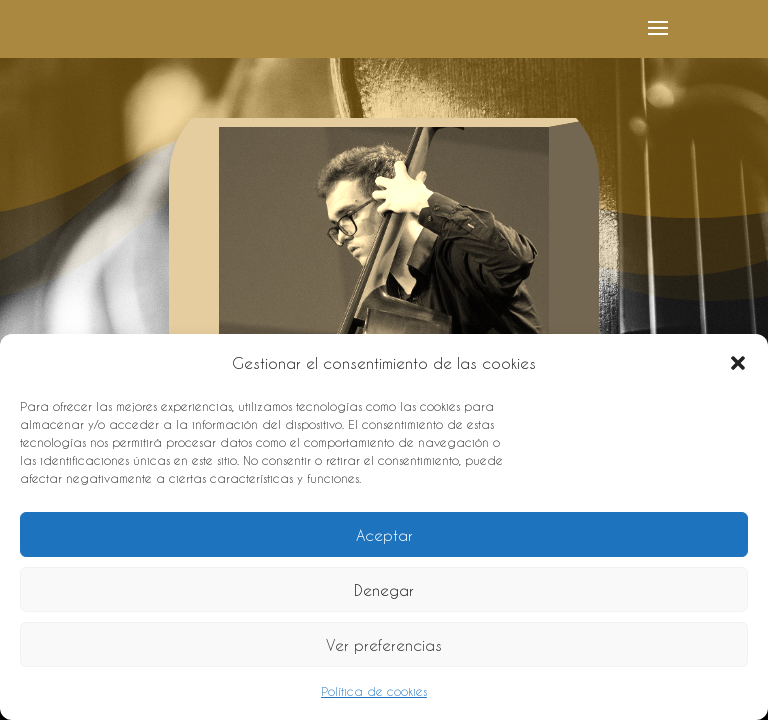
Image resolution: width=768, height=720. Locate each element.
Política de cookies (374, 691)
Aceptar (384, 535)
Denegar (384, 590)
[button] (738, 363)
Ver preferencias (384, 645)
